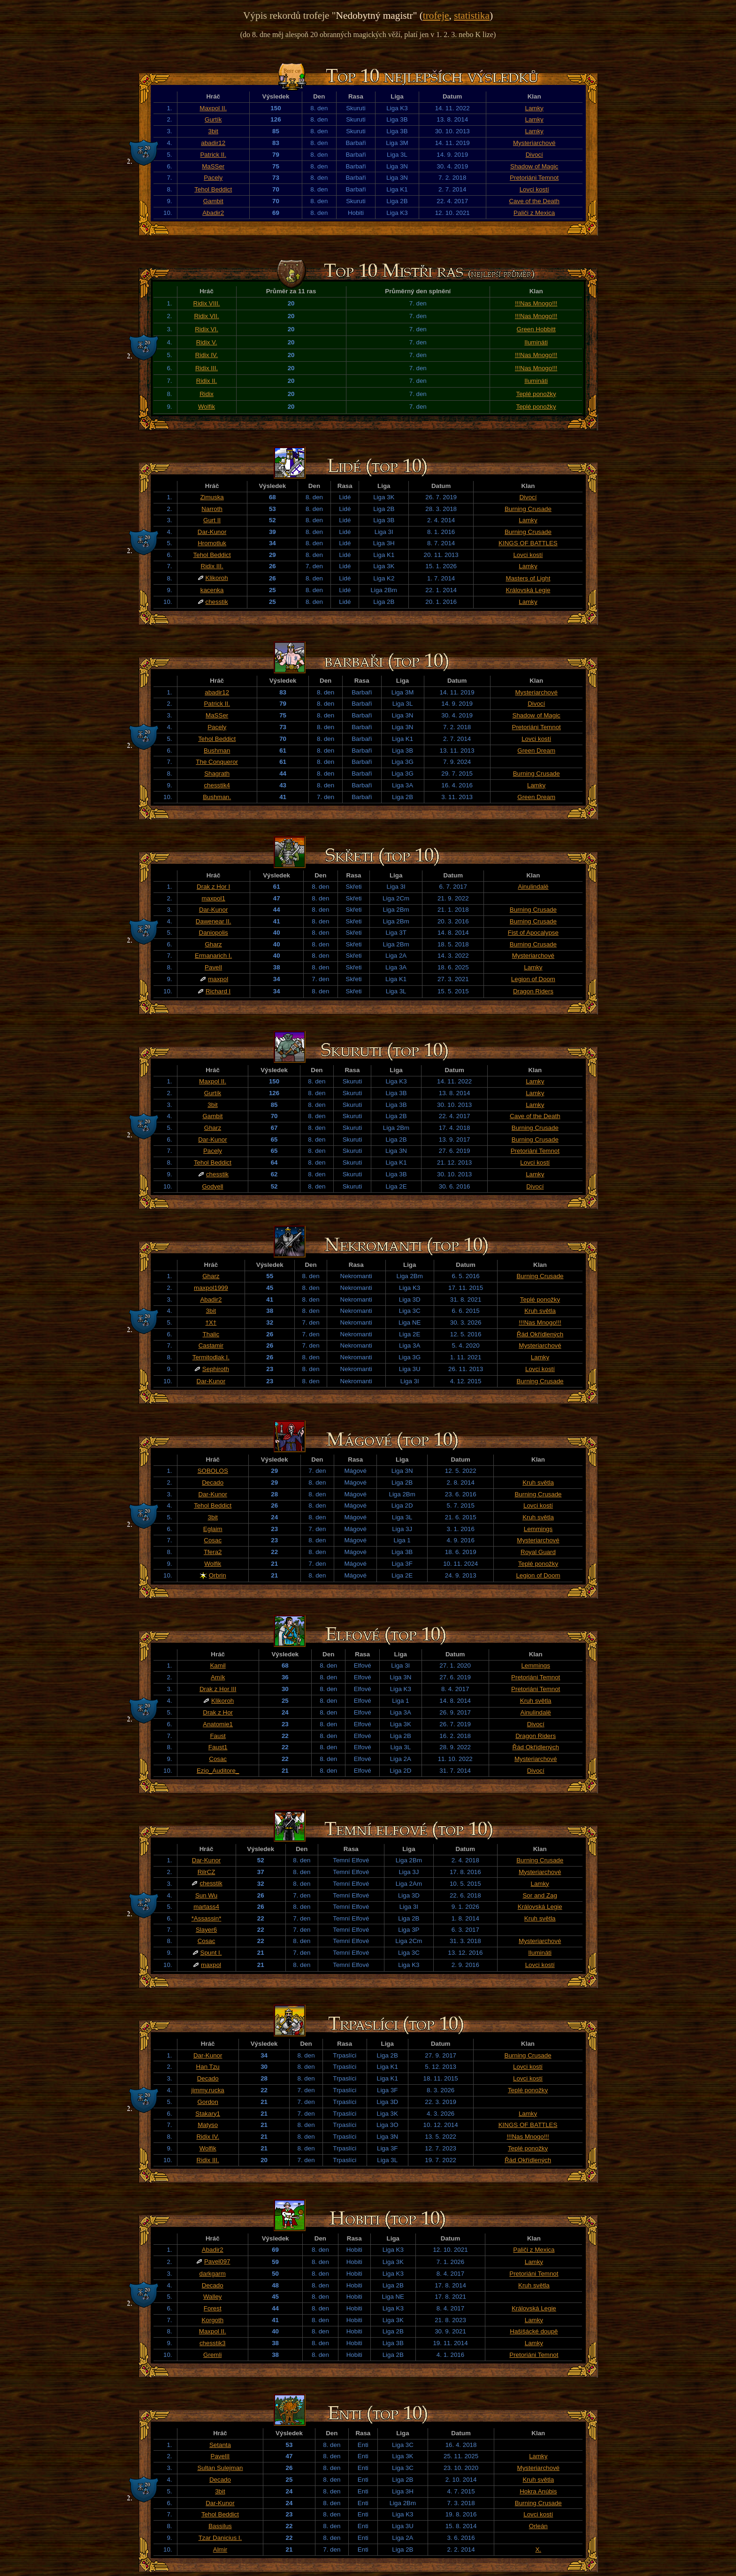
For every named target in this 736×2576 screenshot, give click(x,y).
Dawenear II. (213, 921)
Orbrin (217, 1575)
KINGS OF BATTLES (528, 543)
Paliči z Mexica (534, 212)
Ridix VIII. (206, 303)
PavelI (213, 967)
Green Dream (536, 750)
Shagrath (217, 773)
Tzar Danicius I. (220, 2537)
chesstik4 (217, 785)
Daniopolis (213, 932)
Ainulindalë (533, 886)
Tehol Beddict (213, 189)
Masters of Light (528, 578)
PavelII (220, 2456)
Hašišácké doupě (534, 2331)
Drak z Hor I (213, 886)
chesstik (217, 601)
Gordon (207, 2101)
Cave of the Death (534, 201)
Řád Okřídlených (540, 1334)
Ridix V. (206, 342)
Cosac (213, 1540)
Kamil (217, 1665)
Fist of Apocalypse (533, 932)
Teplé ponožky (536, 393)
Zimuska (211, 497)
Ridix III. (206, 368)
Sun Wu (206, 1895)
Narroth (211, 508)
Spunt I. (211, 1952)
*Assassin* (207, 1918)
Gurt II (212, 520)
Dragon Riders (533, 991)
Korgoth (212, 2320)
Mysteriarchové (534, 142)
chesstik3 (212, 2343)
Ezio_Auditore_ (218, 1770)
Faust (217, 1735)
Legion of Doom (533, 979)
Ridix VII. (206, 316)
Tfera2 (213, 1551)
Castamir (211, 1345)
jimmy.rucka (208, 2090)
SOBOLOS (213, 1470)
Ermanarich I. (213, 955)
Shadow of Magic (534, 166)
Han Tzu (208, 2066)
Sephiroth (215, 1368)
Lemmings (538, 1528)
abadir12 (213, 142)
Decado (212, 1482)
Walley (212, 2296)
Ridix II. (206, 380)
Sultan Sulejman (220, 2467)
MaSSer (213, 166)
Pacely (213, 177)
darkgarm (212, 2273)
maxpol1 (213, 898)
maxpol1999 (211, 1287)
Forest (213, 2308)
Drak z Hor (218, 1712)
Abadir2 (213, 212)
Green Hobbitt (536, 329)
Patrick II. (213, 154)
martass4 (206, 1906)
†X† (211, 1322)
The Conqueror (217, 761)
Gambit (213, 201)
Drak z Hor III (218, 1688)
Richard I (218, 991)
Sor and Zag (539, 1895)
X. (538, 2549)
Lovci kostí (534, 189)
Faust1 (218, 1747)
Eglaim (212, 1528)
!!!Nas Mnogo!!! (536, 303)
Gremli (212, 2354)
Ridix (206, 393)
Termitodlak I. (211, 1357)
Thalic (211, 1334)
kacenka (212, 590)
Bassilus (220, 2526)
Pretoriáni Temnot (534, 177)
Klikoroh (217, 577)
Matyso (208, 2124)
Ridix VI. (206, 329)
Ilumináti (536, 342)
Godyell (212, 1186)
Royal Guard (538, 1551)
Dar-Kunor (212, 531)
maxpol (218, 979)
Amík (218, 1677)
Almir (220, 2549)
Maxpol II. (213, 108)
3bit (213, 131)
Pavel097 (217, 2261)
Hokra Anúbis (538, 2491)
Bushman (217, 750)
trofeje (436, 15)
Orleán (538, 2526)
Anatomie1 (218, 1724)
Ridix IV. (206, 354)
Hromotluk (212, 543)
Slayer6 (206, 1929)
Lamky (534, 108)
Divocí (534, 154)
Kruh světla (540, 1310)
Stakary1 (207, 2113)
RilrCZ (206, 1871)
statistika (472, 15)
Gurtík (213, 119)
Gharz (213, 944)
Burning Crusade (528, 508)
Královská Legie (528, 590)
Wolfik (206, 406)
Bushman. (217, 796)
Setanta (220, 2444)
